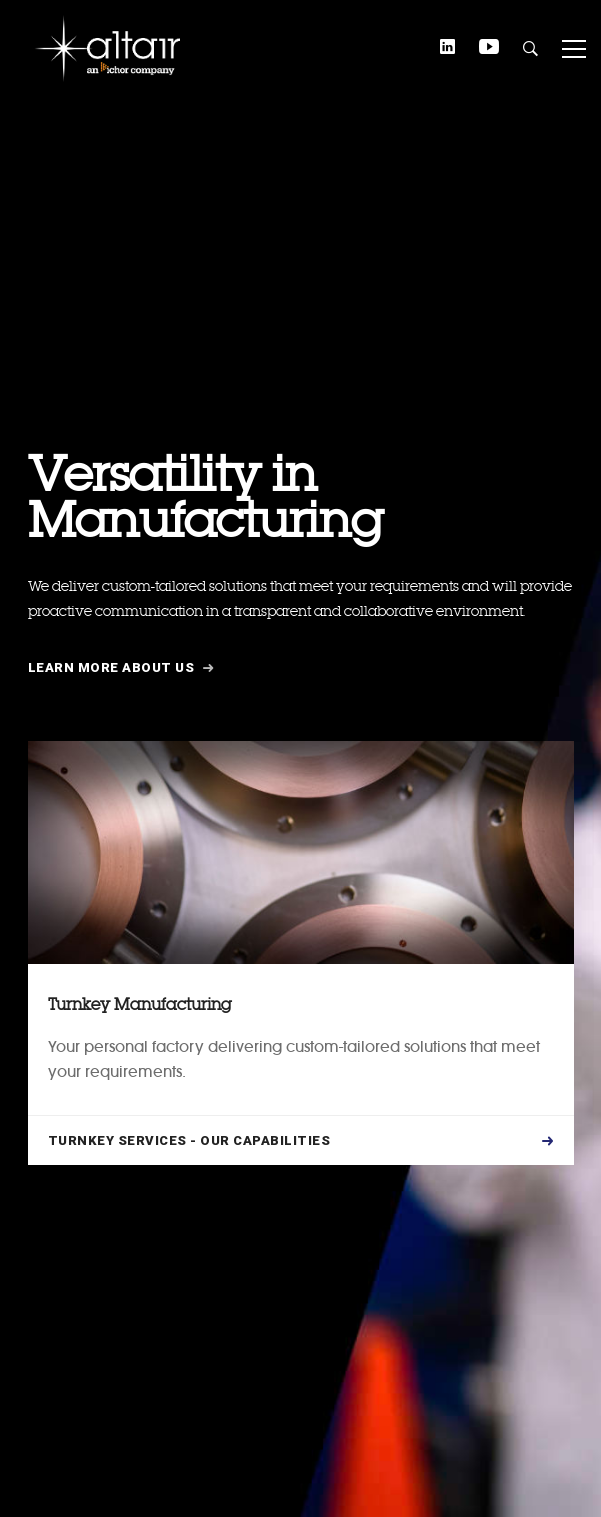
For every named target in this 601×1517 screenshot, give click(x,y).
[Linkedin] (447, 48)
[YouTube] (489, 48)
